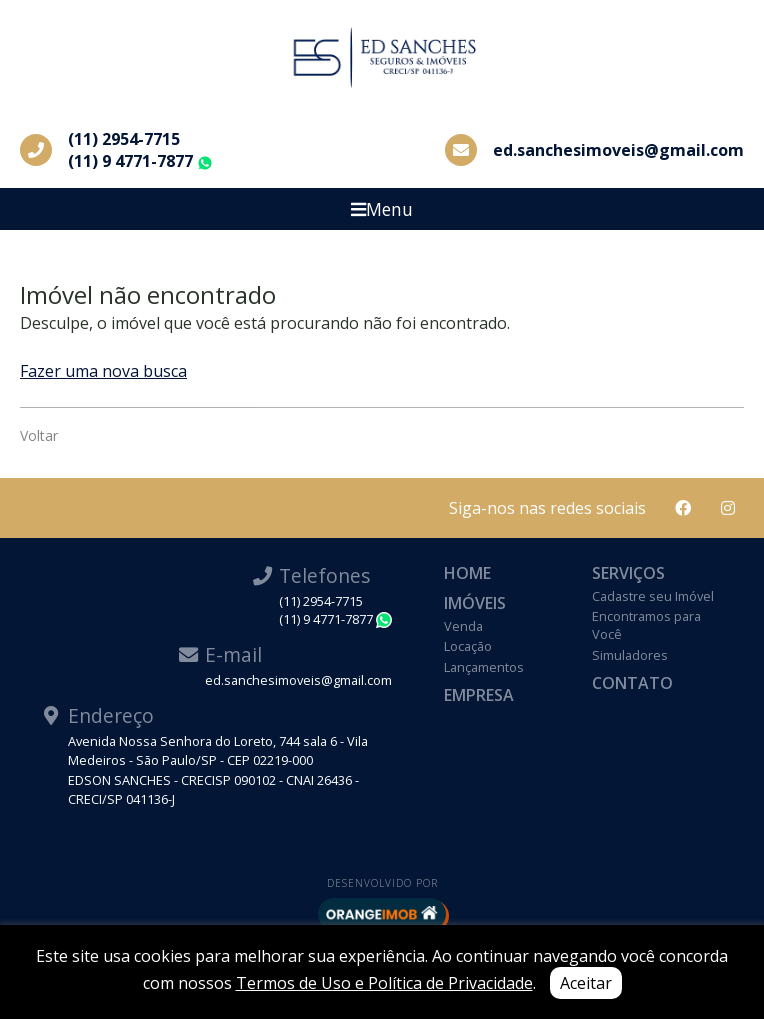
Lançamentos (484, 667)
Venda (463, 626)
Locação (468, 646)
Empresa (479, 695)
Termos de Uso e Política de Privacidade (384, 983)
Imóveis (475, 603)
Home (467, 573)
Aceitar (586, 983)
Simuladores (630, 655)
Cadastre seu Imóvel (653, 596)
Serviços (628, 573)
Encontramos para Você (646, 625)
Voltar (39, 435)
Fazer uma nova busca (103, 371)
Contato (632, 683)
